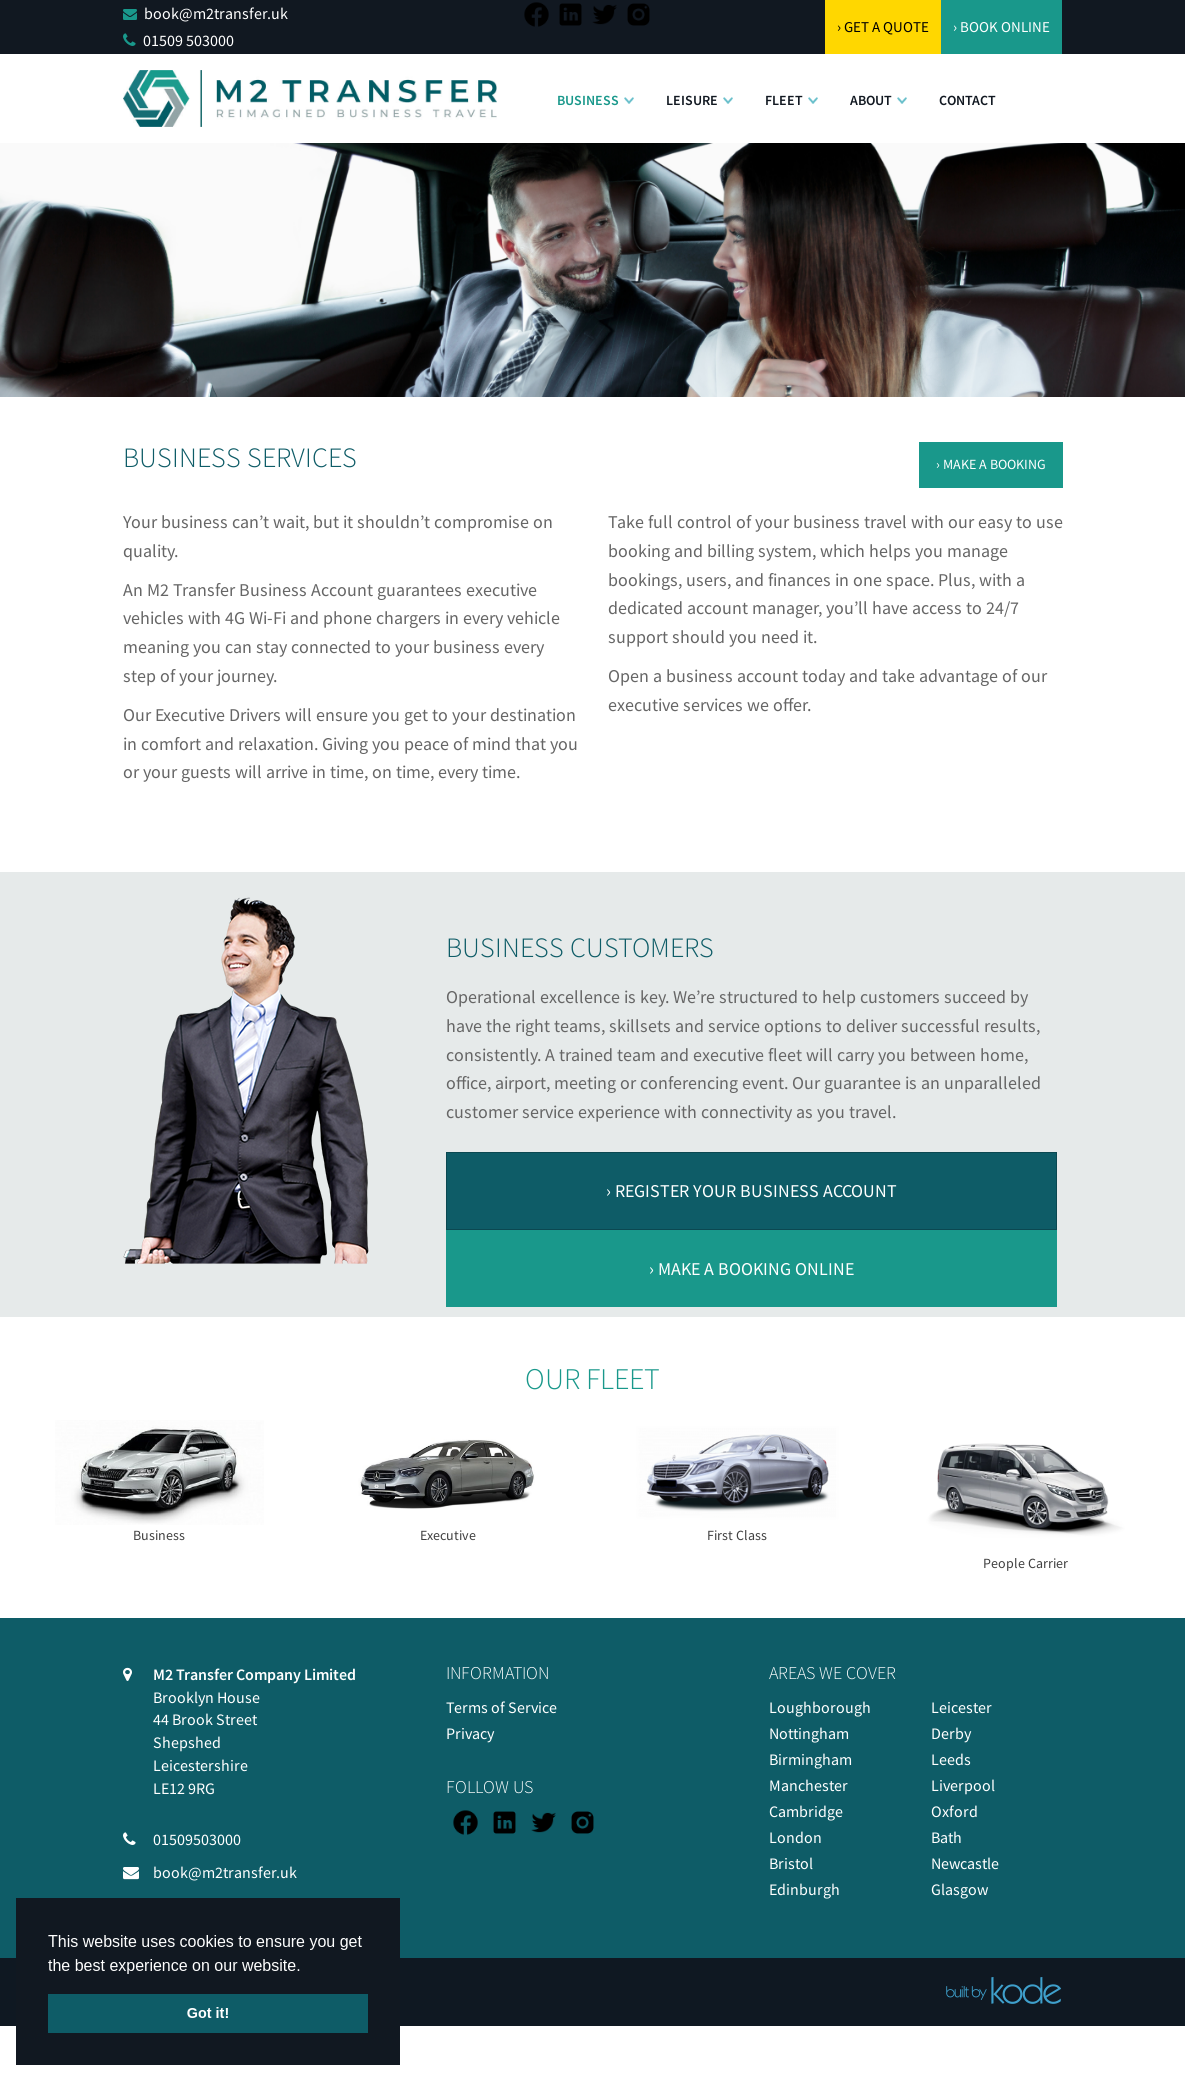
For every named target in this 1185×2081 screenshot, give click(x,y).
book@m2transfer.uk (216, 13)
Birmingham (810, 1759)
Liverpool (963, 1785)
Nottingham (809, 1733)
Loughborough (820, 1707)
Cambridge (806, 1811)
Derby (951, 1733)
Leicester (961, 1707)
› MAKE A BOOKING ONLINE (751, 1268)
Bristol (791, 1863)
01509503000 (197, 1839)
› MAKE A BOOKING (991, 464)
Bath (946, 1837)
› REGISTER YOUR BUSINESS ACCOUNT (751, 1190)
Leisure (692, 100)
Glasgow (959, 1889)
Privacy (470, 1733)
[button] (629, 90)
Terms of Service (501, 1707)
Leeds (951, 1759)
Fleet (784, 100)
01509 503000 (188, 40)
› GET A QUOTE (883, 26)
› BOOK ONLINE (1001, 26)
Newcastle (965, 1863)
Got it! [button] (208, 2013)
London (795, 1837)
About (871, 100)
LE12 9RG (184, 1788)
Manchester (808, 1785)
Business (588, 100)
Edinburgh (804, 1889)
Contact (967, 100)
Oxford (954, 1811)
